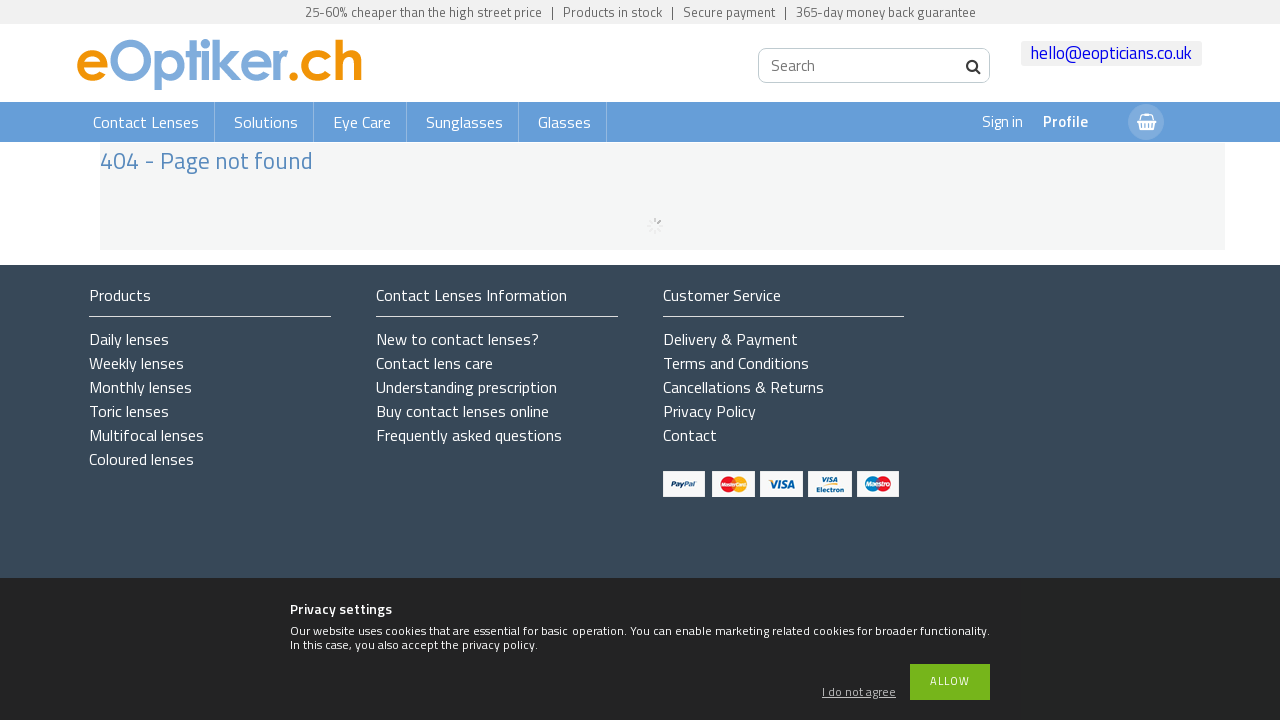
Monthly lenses (140, 387)
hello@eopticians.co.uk (1111, 53)
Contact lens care (434, 363)
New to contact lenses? (457, 339)
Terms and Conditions (736, 363)
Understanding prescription (466, 387)
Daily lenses (129, 339)
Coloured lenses (141, 459)
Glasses (564, 122)
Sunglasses (464, 122)
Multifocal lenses (146, 435)
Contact (690, 435)
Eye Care (362, 122)
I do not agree (859, 692)
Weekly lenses (136, 363)
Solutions (266, 122)
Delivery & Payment (730, 339)
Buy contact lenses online (462, 411)
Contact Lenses (146, 122)
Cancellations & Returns (743, 387)
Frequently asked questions (469, 435)
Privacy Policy (709, 411)
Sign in (1002, 121)
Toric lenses (129, 411)
